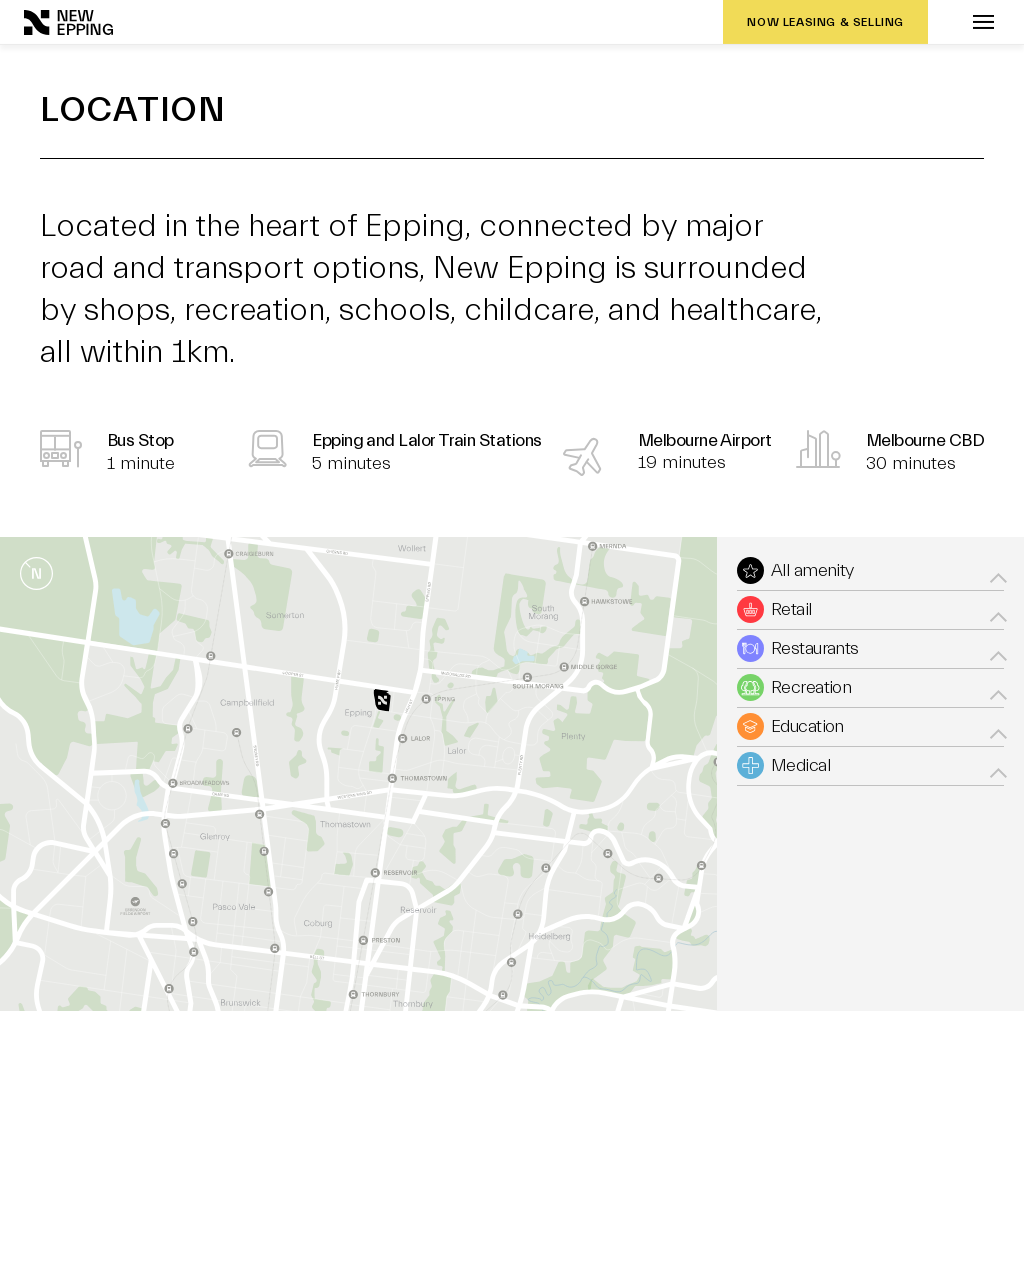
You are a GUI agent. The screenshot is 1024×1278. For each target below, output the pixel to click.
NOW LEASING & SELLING (825, 22)
